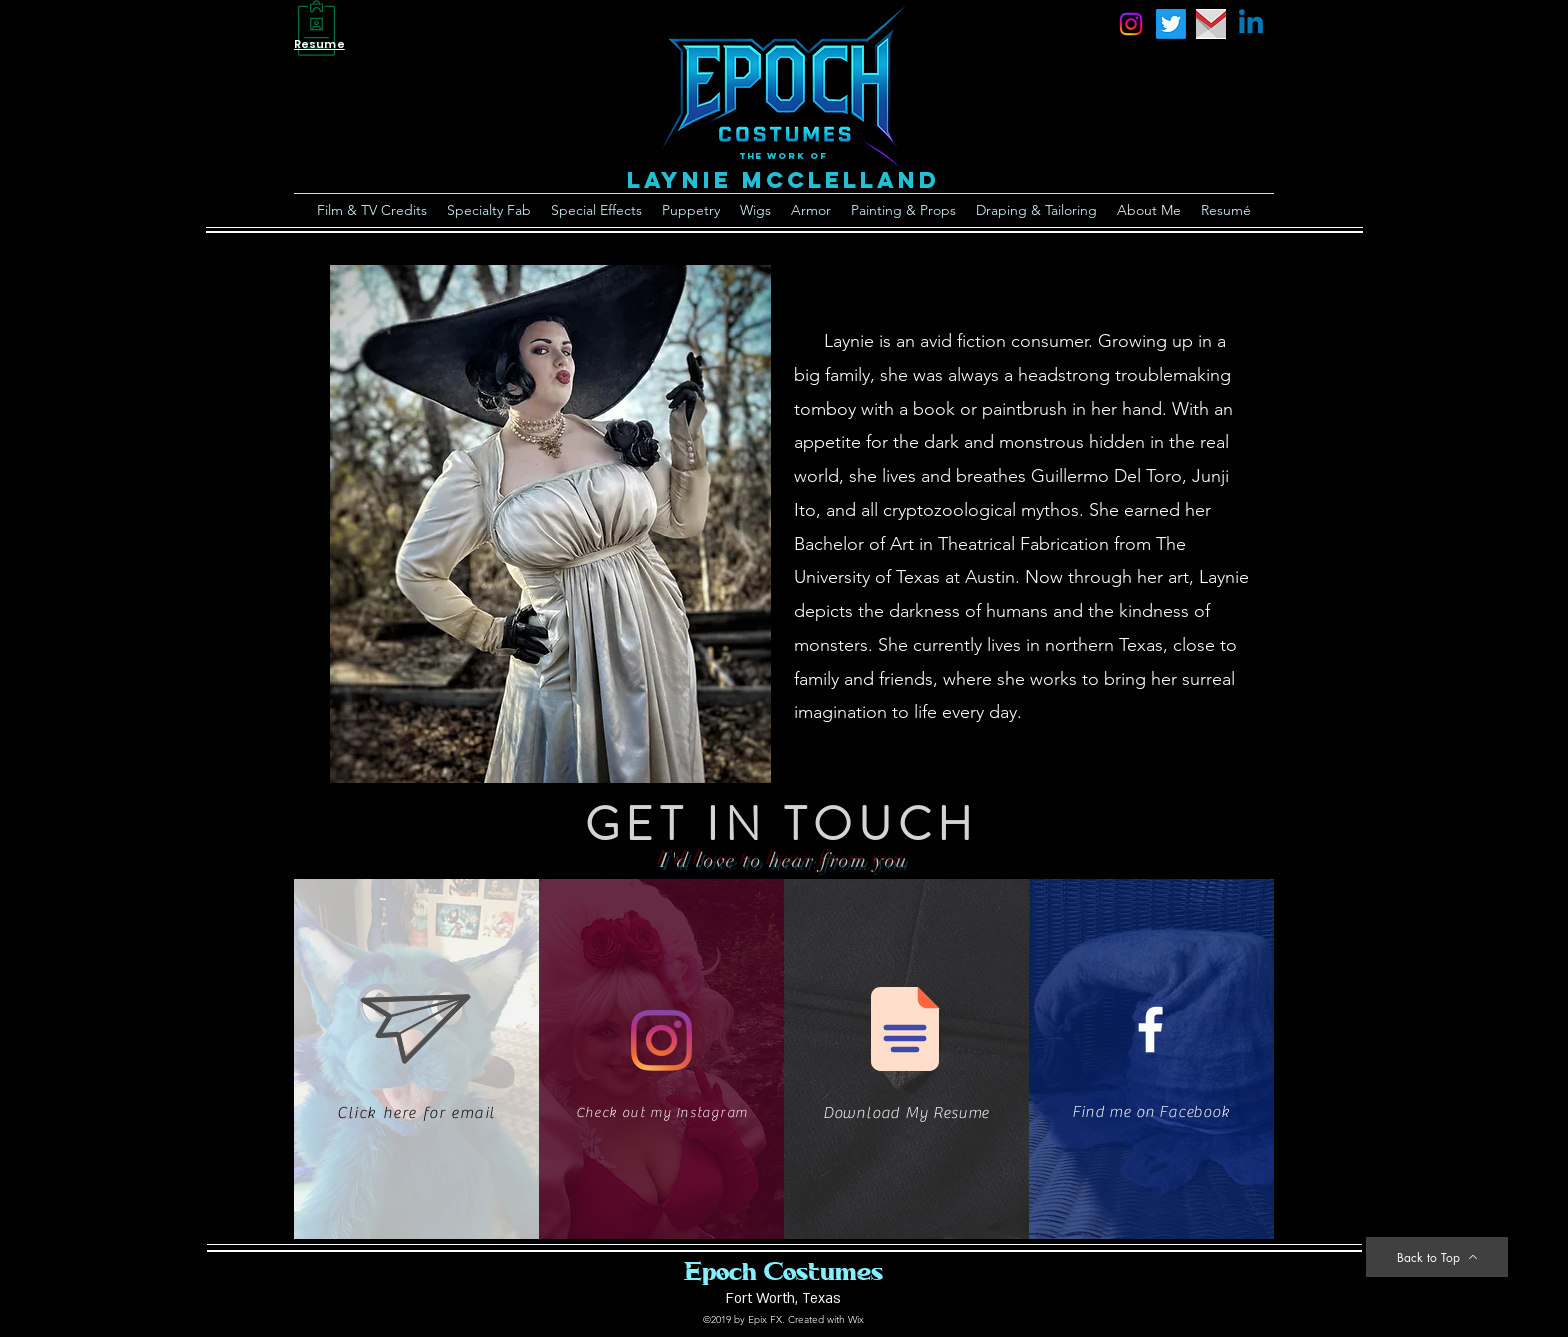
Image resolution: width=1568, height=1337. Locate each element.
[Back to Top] (1437, 1257)
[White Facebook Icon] (1150, 1029)
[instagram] (1131, 24)
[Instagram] (661, 1040)
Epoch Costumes (783, 1271)
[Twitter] (1171, 24)
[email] (1211, 24)
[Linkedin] (1251, 24)
